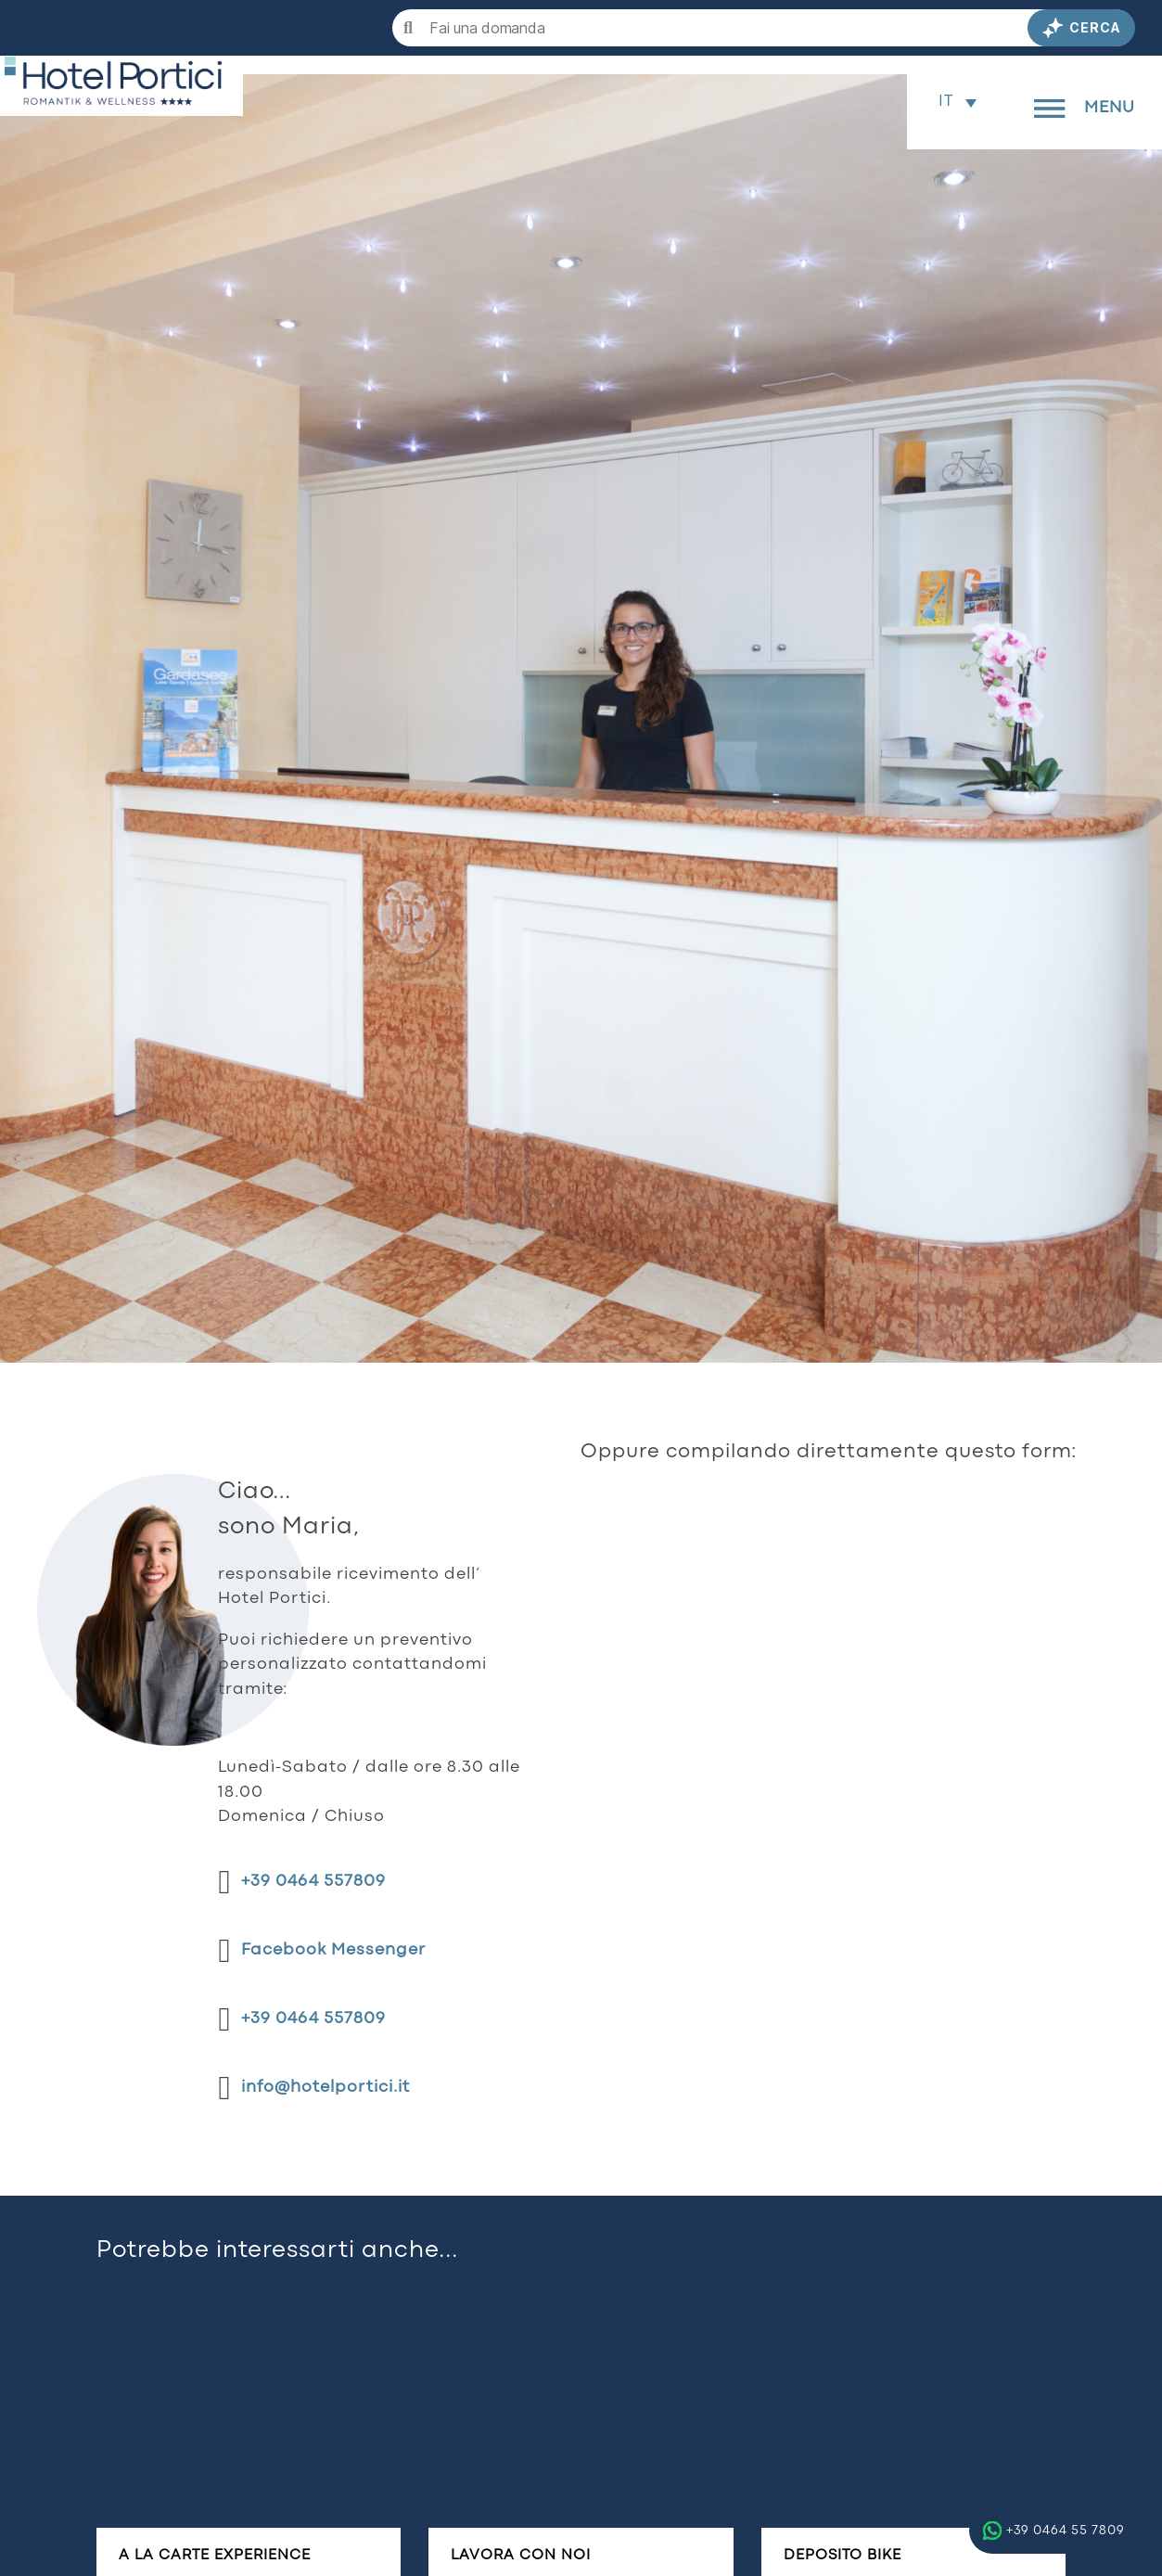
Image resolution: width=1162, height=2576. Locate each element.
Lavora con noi (521, 2555)
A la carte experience (215, 2555)
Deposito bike (842, 2555)
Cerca (1081, 28)
